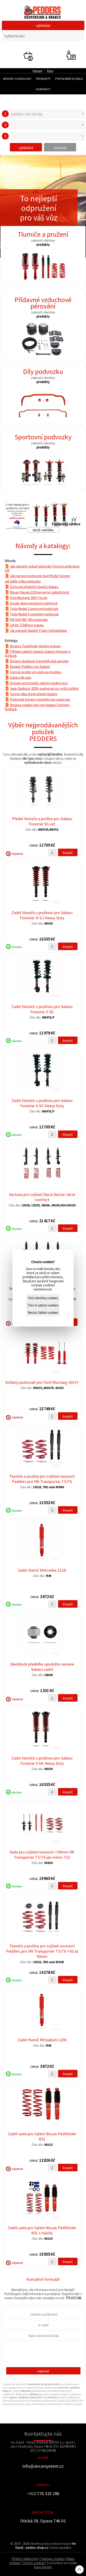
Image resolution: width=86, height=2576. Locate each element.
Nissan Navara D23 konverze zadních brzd (39, 592)
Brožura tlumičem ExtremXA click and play (39, 661)
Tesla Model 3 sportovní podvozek (34, 608)
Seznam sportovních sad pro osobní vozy (39, 683)
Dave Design (43, 2567)
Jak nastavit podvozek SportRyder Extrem (40, 576)
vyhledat (26, 147)
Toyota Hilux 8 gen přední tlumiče (33, 694)
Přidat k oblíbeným (24, 2559)
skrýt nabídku (43, 530)
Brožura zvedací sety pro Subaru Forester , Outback (38, 707)
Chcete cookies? (34, 2563)
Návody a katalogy (17, 79)
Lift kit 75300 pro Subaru (27, 625)
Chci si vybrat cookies (43, 1305)
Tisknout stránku (52, 2559)
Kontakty (43, 89)
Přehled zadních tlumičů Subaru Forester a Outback (37, 653)
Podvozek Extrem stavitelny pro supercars (40, 699)
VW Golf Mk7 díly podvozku (29, 619)
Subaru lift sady (20, 677)
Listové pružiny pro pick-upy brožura (35, 672)
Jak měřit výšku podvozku (23, 581)
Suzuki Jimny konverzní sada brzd (33, 603)
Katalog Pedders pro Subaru (30, 666)
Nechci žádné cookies (43, 1312)
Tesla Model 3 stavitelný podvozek (34, 614)
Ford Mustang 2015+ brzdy (28, 598)
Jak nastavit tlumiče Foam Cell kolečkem (38, 630)
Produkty (43, 79)
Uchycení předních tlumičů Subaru (34, 587)
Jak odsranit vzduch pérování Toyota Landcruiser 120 (42, 568)
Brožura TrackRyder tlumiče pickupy (35, 646)
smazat (60, 147)
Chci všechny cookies (43, 1298)
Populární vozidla (69, 79)
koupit (68, 852)
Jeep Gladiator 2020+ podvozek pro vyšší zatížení (44, 688)
